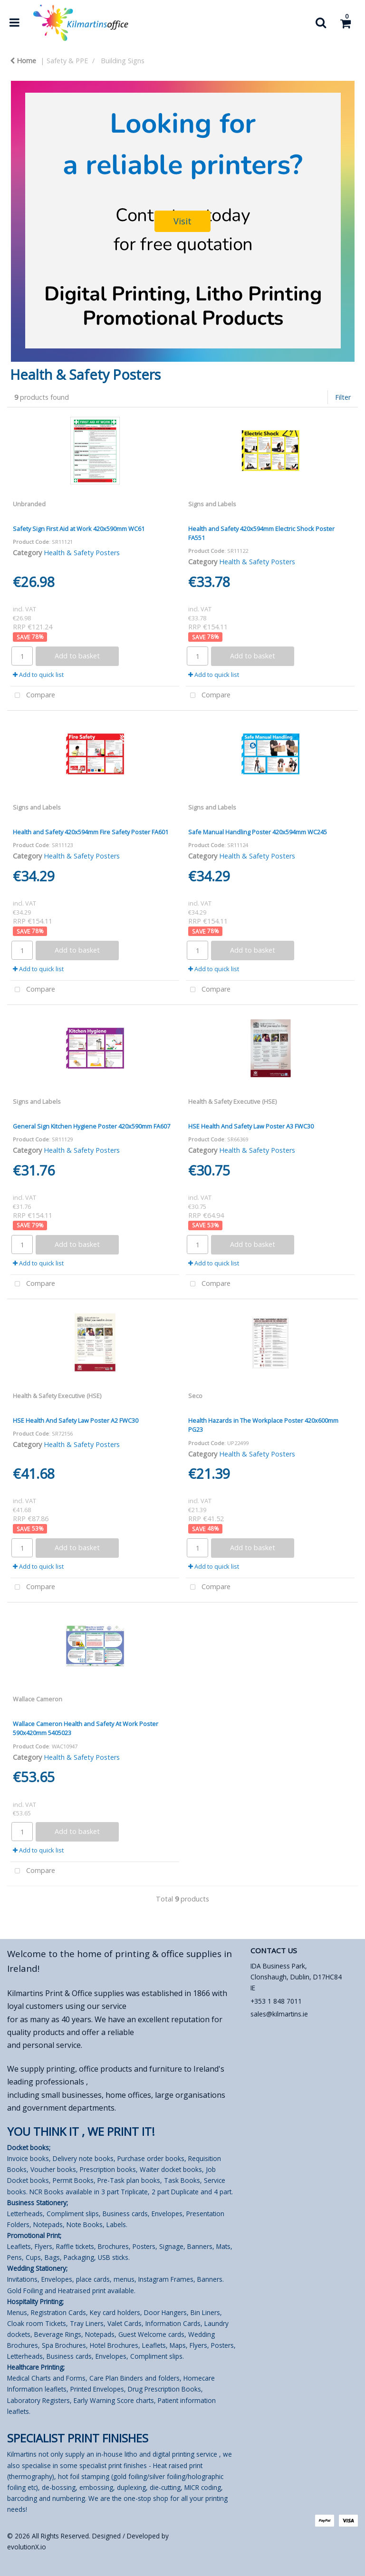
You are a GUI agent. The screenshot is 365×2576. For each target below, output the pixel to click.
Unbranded (29, 504)
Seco (195, 1395)
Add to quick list (38, 674)
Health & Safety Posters (82, 552)
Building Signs (122, 60)
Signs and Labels (212, 504)
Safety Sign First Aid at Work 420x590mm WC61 (78, 528)
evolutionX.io (26, 2546)
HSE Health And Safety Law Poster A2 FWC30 (75, 1420)
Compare (32, 696)
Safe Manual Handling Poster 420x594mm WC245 (257, 832)
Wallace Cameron (37, 1699)
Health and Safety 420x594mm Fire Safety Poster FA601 (90, 832)
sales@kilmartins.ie (279, 2013)
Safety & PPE (67, 60)
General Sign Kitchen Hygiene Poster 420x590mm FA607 (91, 1126)
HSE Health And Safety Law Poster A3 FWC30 (251, 1126)
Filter (343, 397)
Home (23, 60)
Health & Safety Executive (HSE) (232, 1101)
